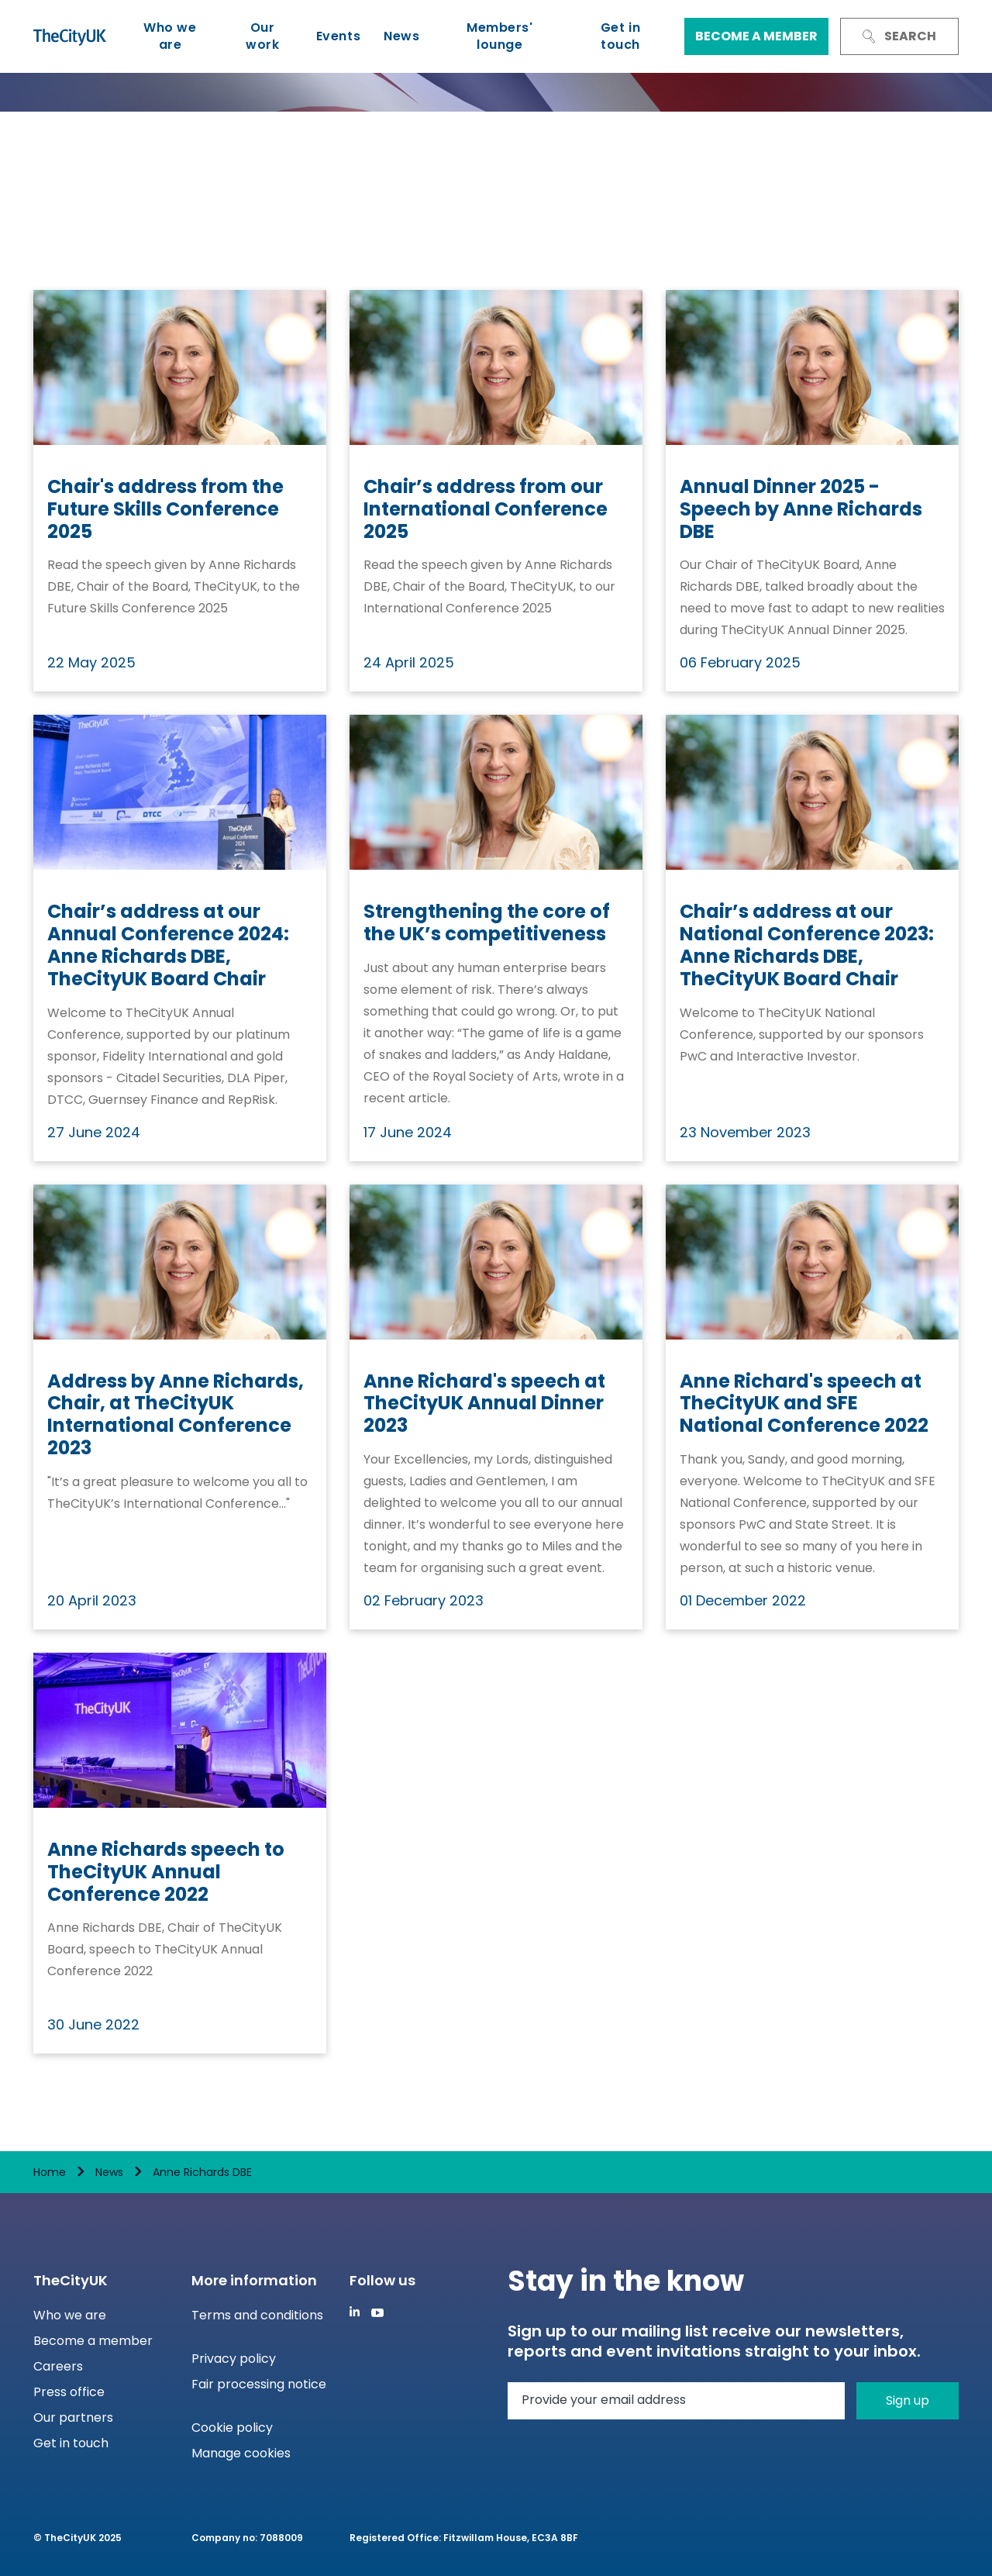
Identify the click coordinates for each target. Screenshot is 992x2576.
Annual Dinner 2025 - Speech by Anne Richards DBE (801, 509)
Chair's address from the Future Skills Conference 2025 (165, 509)
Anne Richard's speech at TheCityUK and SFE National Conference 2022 (804, 1404)
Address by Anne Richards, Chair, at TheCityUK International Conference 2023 (175, 1415)
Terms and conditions (257, 2315)
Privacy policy (233, 2358)
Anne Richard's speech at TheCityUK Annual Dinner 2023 (484, 1404)
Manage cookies (241, 2453)
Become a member (756, 36)
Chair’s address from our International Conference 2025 (485, 509)
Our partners (73, 2417)
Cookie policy (232, 2427)
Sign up (907, 2400)
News (401, 36)
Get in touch (620, 36)
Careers (58, 2366)
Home (49, 2172)
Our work (262, 36)
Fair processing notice (258, 2384)
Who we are (169, 36)
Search (899, 36)
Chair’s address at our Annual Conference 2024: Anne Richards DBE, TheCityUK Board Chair (168, 945)
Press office (69, 2392)
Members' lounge (499, 36)
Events (338, 36)
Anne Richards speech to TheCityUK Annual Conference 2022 (165, 1872)
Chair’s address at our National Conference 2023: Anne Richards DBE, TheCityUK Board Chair (807, 945)
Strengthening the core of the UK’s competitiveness (486, 923)
